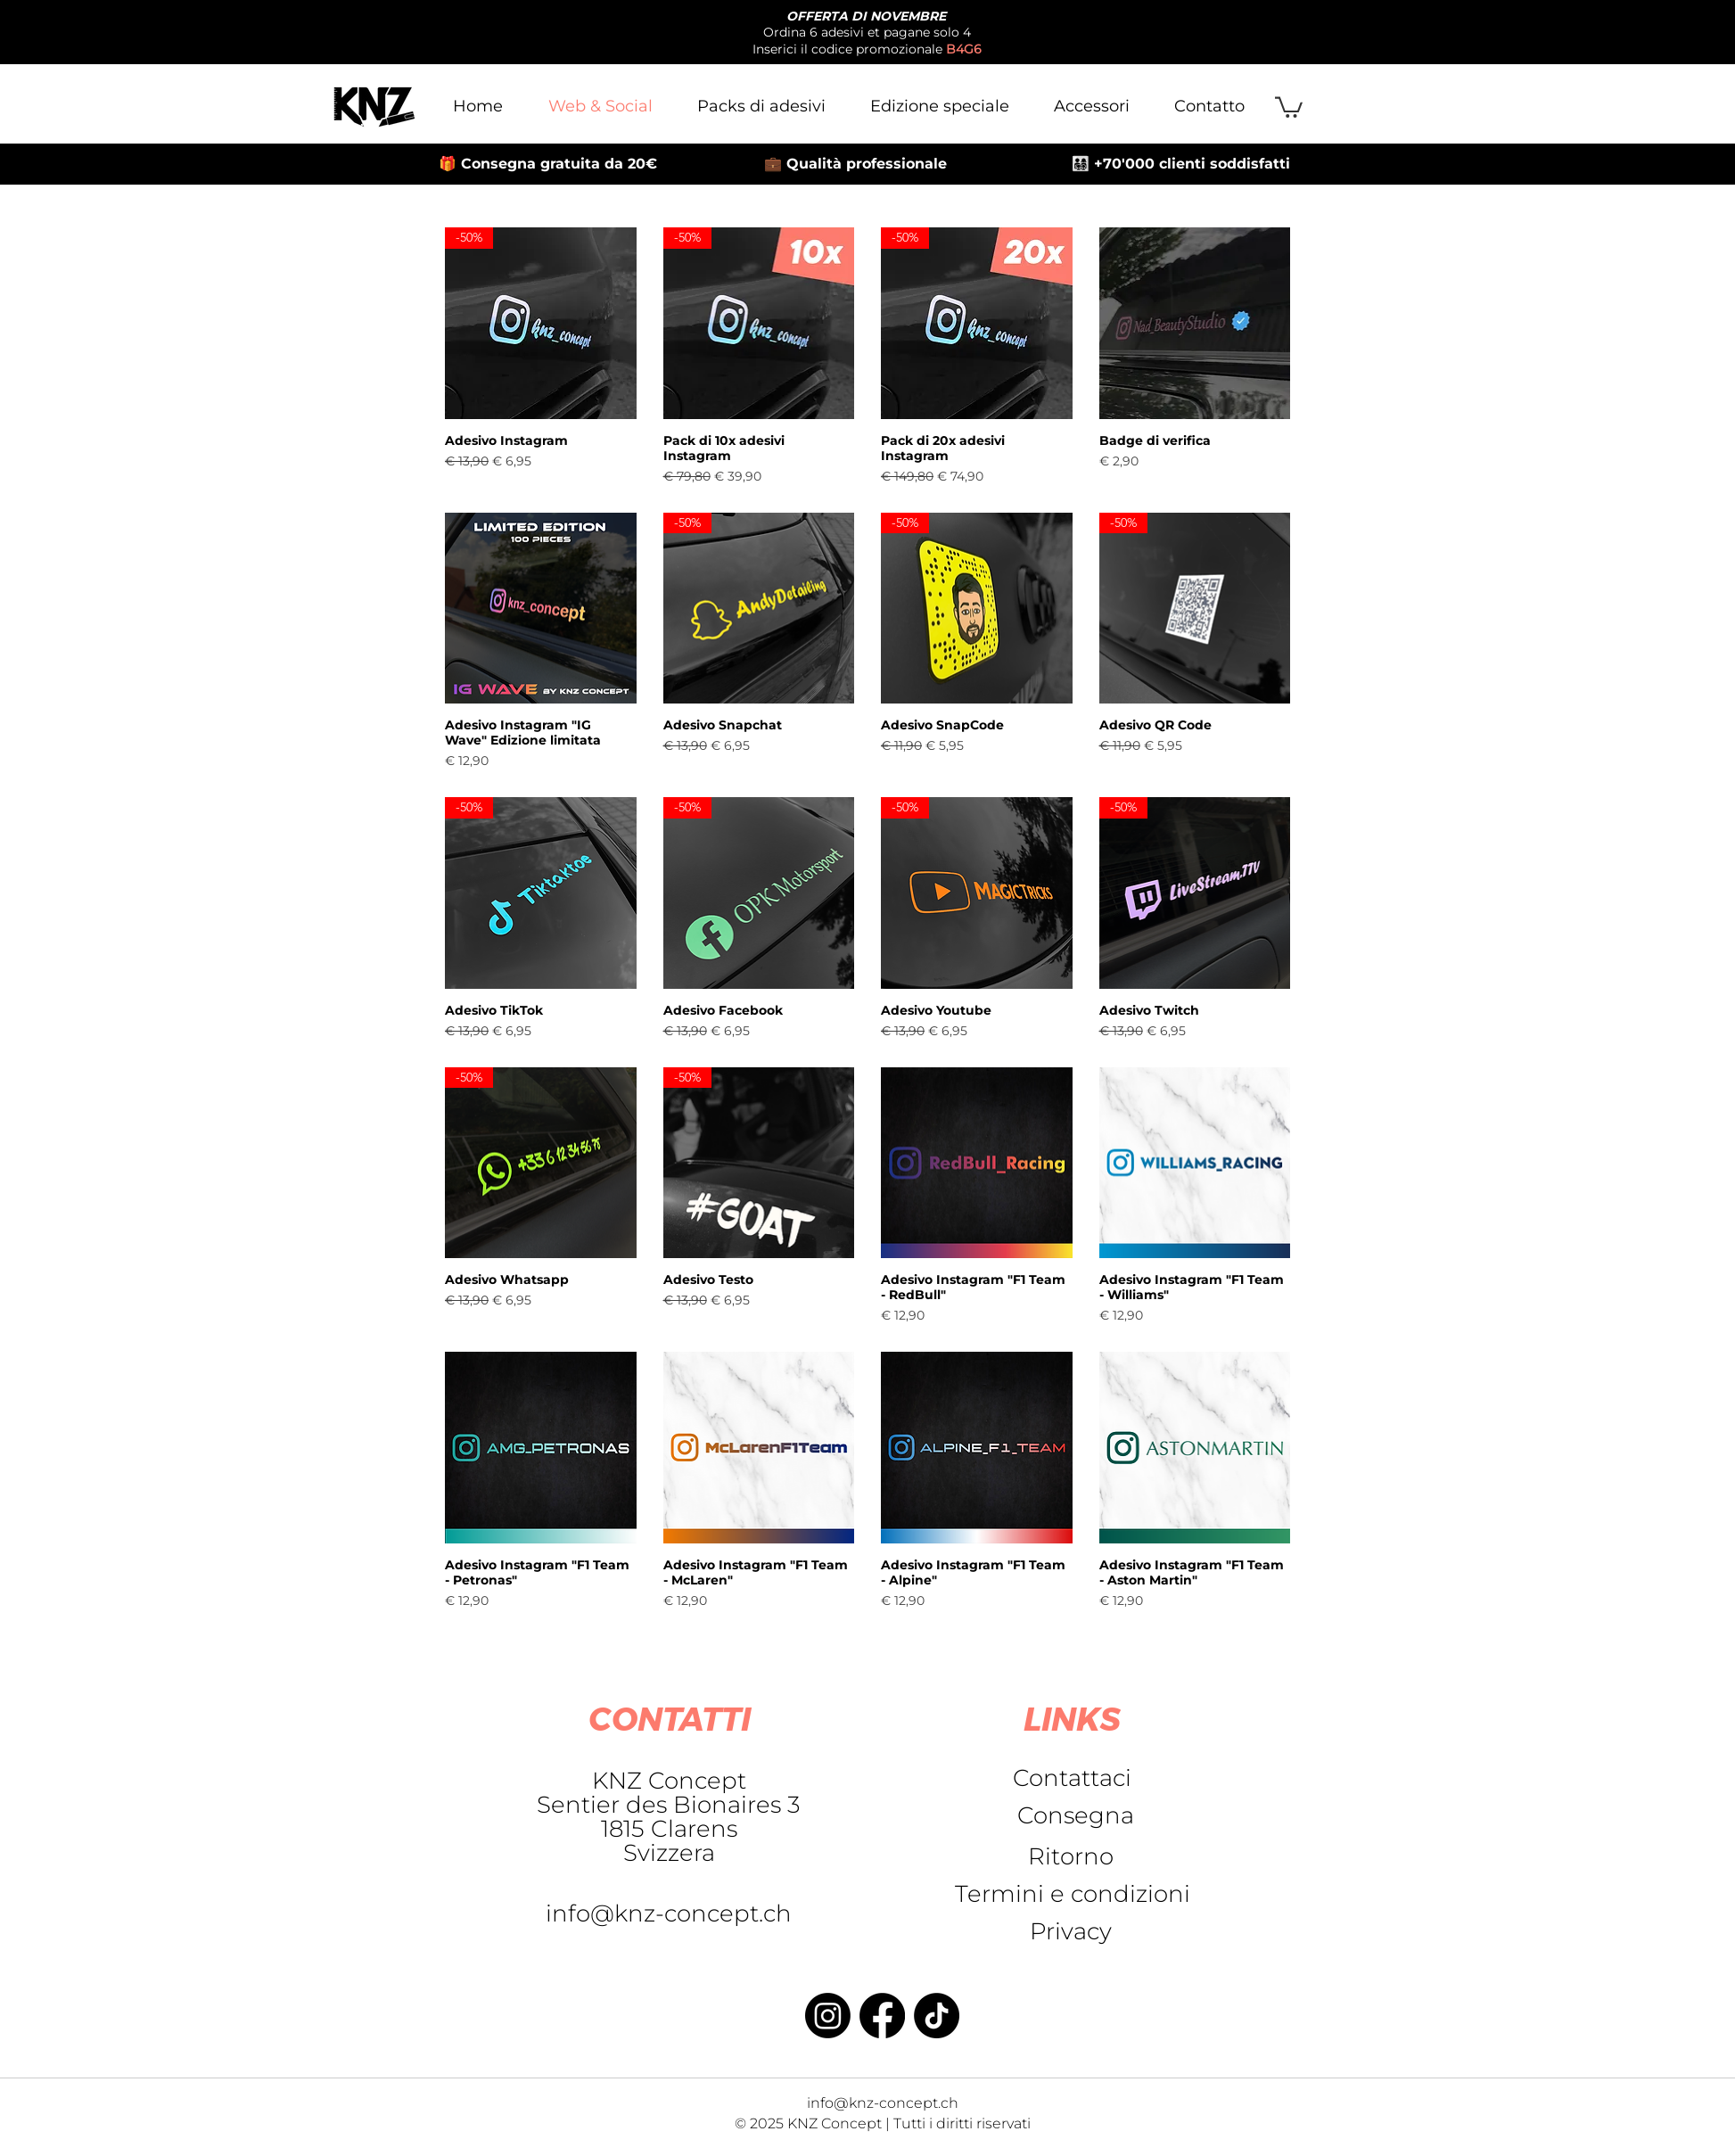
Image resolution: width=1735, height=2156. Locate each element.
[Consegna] (1075, 1815)
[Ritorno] (1070, 1856)
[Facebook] (882, 2015)
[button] (1289, 106)
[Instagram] (828, 2015)
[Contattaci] (1072, 1778)
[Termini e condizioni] (1072, 1894)
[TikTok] (936, 2015)
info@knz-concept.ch (669, 1913)
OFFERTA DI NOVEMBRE (866, 16)
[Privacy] (1071, 1931)
